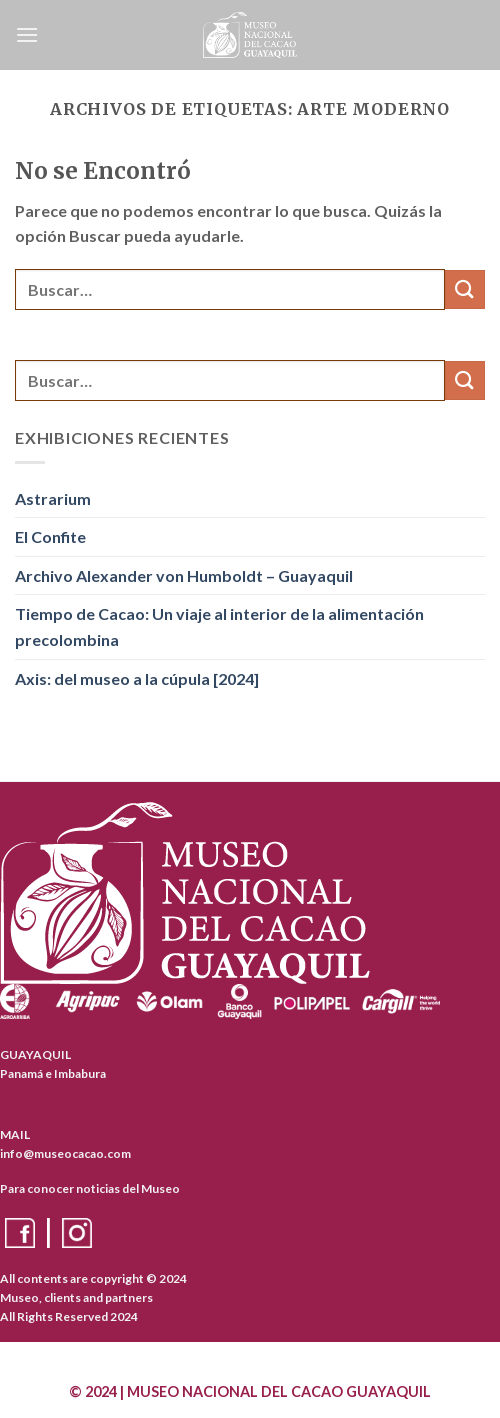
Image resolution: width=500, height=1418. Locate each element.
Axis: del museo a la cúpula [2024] (137, 678)
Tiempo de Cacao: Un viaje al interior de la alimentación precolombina (219, 626)
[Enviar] (465, 289)
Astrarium (53, 498)
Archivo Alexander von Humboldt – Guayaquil (184, 575)
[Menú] (27, 34)
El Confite (50, 536)
